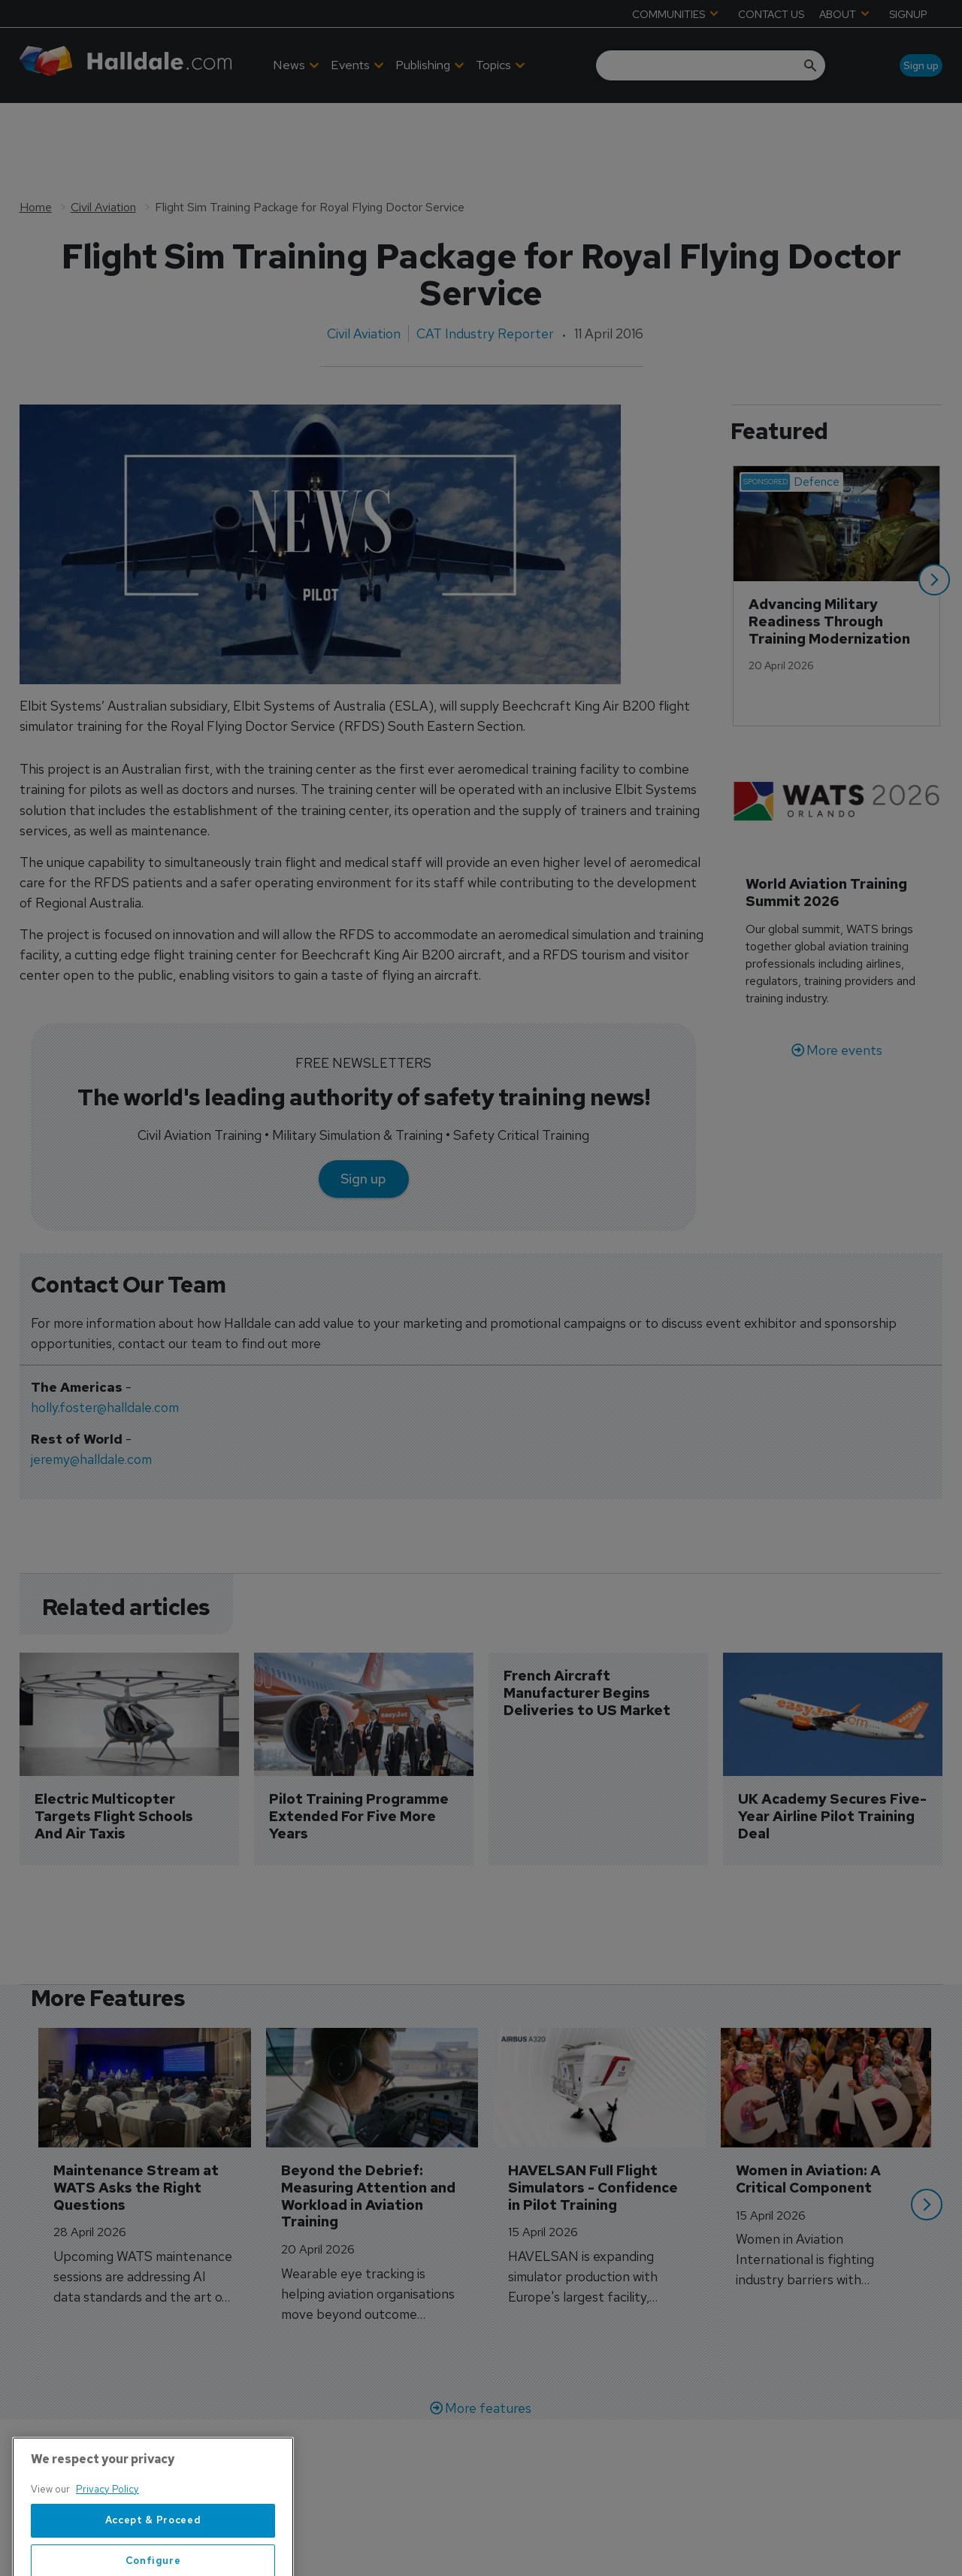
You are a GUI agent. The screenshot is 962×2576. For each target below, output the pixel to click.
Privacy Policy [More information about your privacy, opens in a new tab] (107, 2549)
